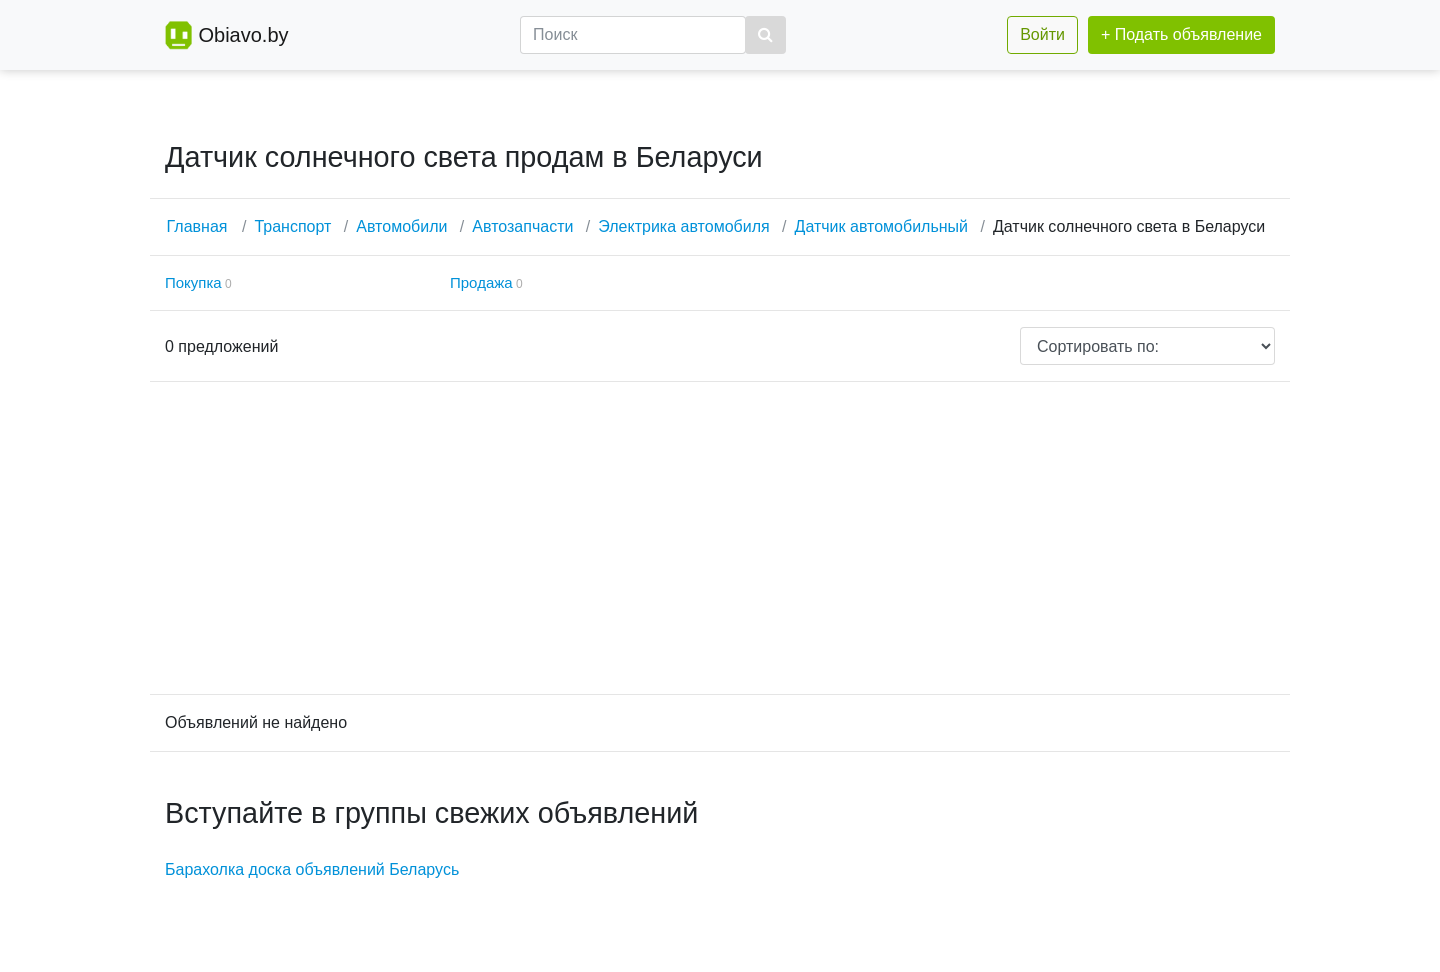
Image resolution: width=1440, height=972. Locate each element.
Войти (1042, 34)
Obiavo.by (243, 35)
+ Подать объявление (1181, 34)
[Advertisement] (720, 538)
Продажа (481, 282)
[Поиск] (633, 35)
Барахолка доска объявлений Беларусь (312, 869)
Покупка (193, 282)
